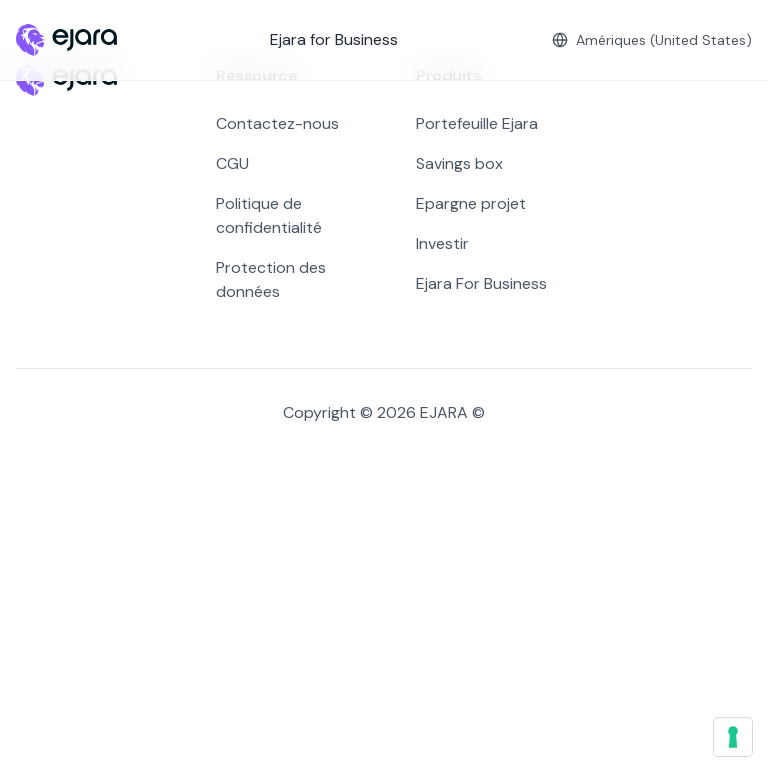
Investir (442, 243)
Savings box (459, 163)
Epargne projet (471, 203)
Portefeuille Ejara (477, 123)
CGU (232, 163)
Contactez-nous (277, 123)
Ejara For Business (481, 283)
